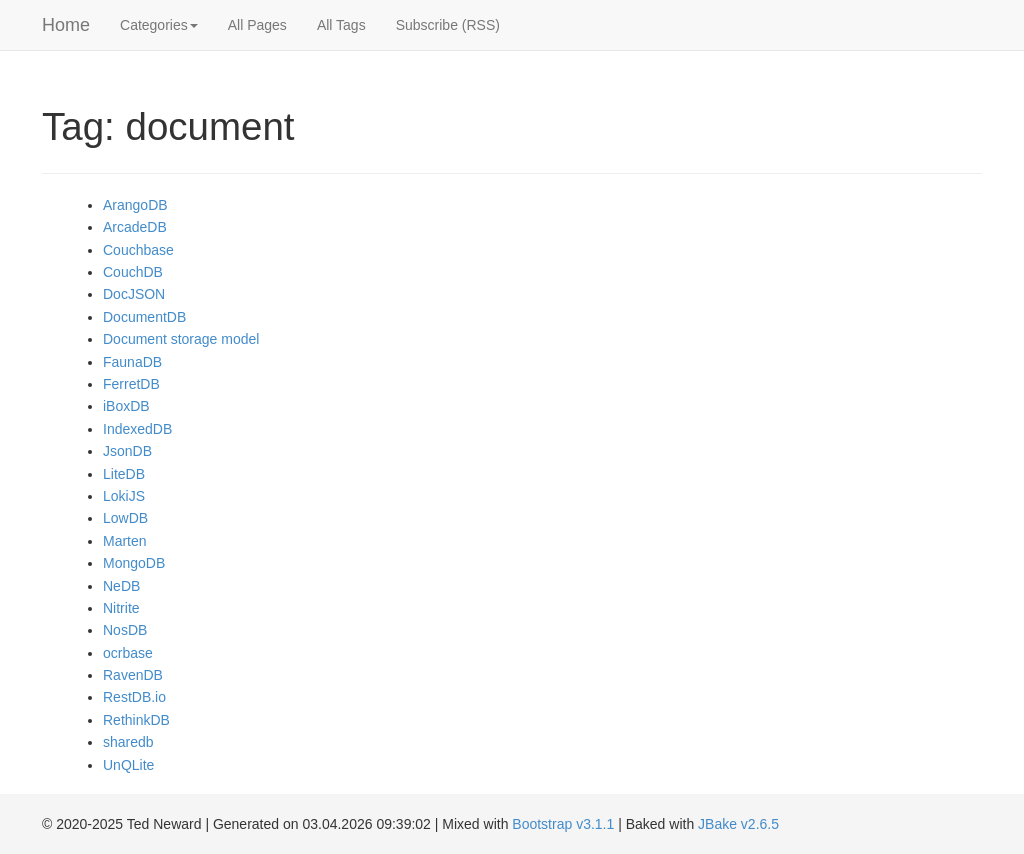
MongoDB (134, 563)
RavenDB (133, 675)
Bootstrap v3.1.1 (563, 824)
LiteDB (124, 474)
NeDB (121, 586)
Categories (159, 25)
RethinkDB (136, 720)
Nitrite (121, 608)
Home (66, 25)
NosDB (125, 630)
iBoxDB (126, 406)
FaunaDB (132, 362)
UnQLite (128, 765)
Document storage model (181, 339)
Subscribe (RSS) (448, 25)
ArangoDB (135, 205)
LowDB (125, 518)
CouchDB (133, 272)
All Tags (341, 25)
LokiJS (124, 496)
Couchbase (138, 250)
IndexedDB (137, 429)
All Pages (257, 25)
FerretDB (131, 384)
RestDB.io (134, 697)
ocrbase (128, 653)
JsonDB (127, 451)
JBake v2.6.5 (738, 824)
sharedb (128, 742)
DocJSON (134, 294)
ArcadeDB (135, 227)
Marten (125, 541)
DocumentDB (144, 317)
